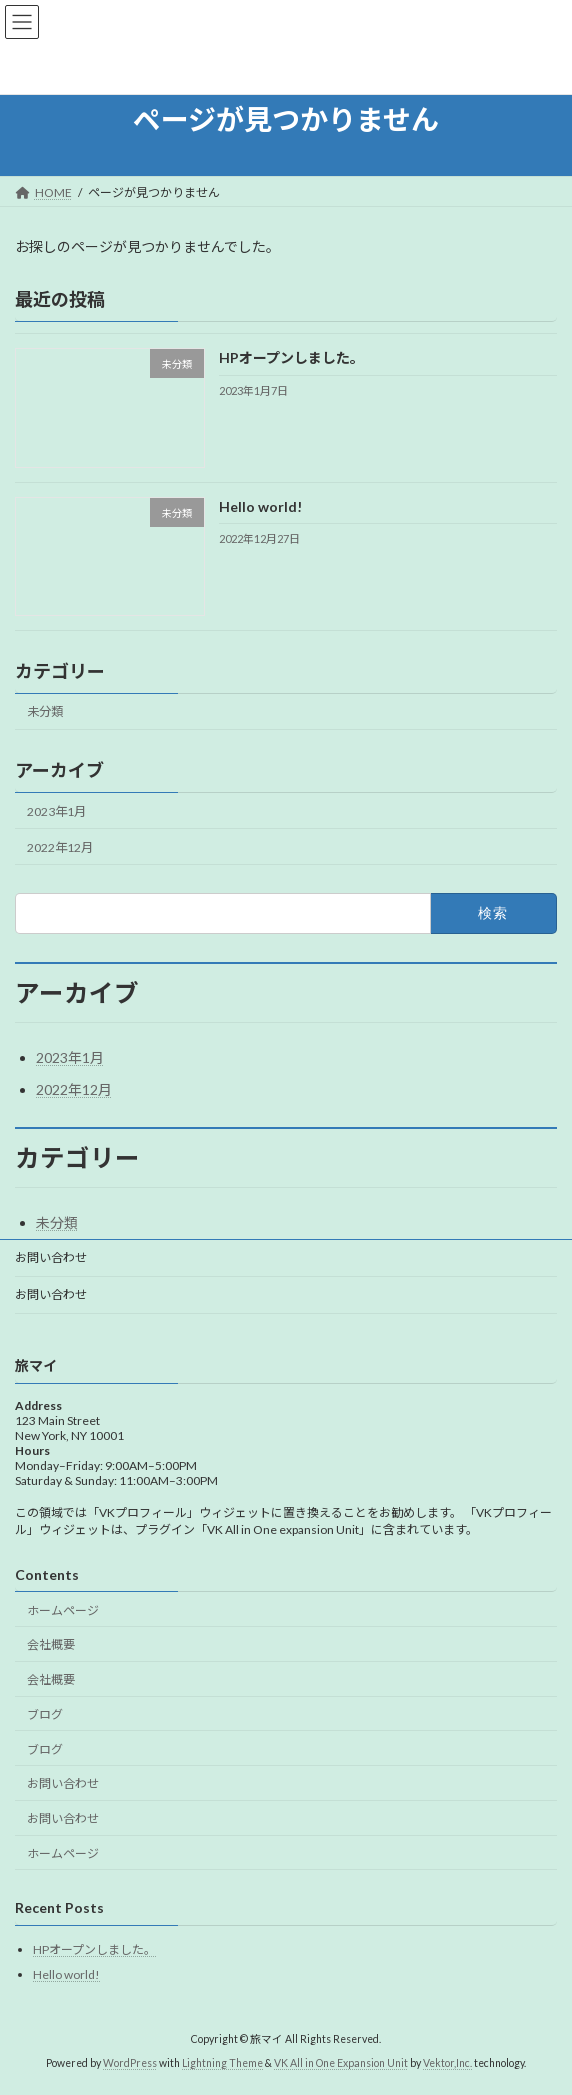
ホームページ (63, 1610)
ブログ (45, 1714)
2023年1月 (56, 810)
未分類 (45, 711)
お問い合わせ (51, 1257)
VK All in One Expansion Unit (341, 2064)
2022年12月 (60, 847)
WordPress (130, 2064)
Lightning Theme (222, 2064)
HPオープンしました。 (291, 357)
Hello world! (260, 505)
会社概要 (51, 1645)
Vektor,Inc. (447, 2064)
